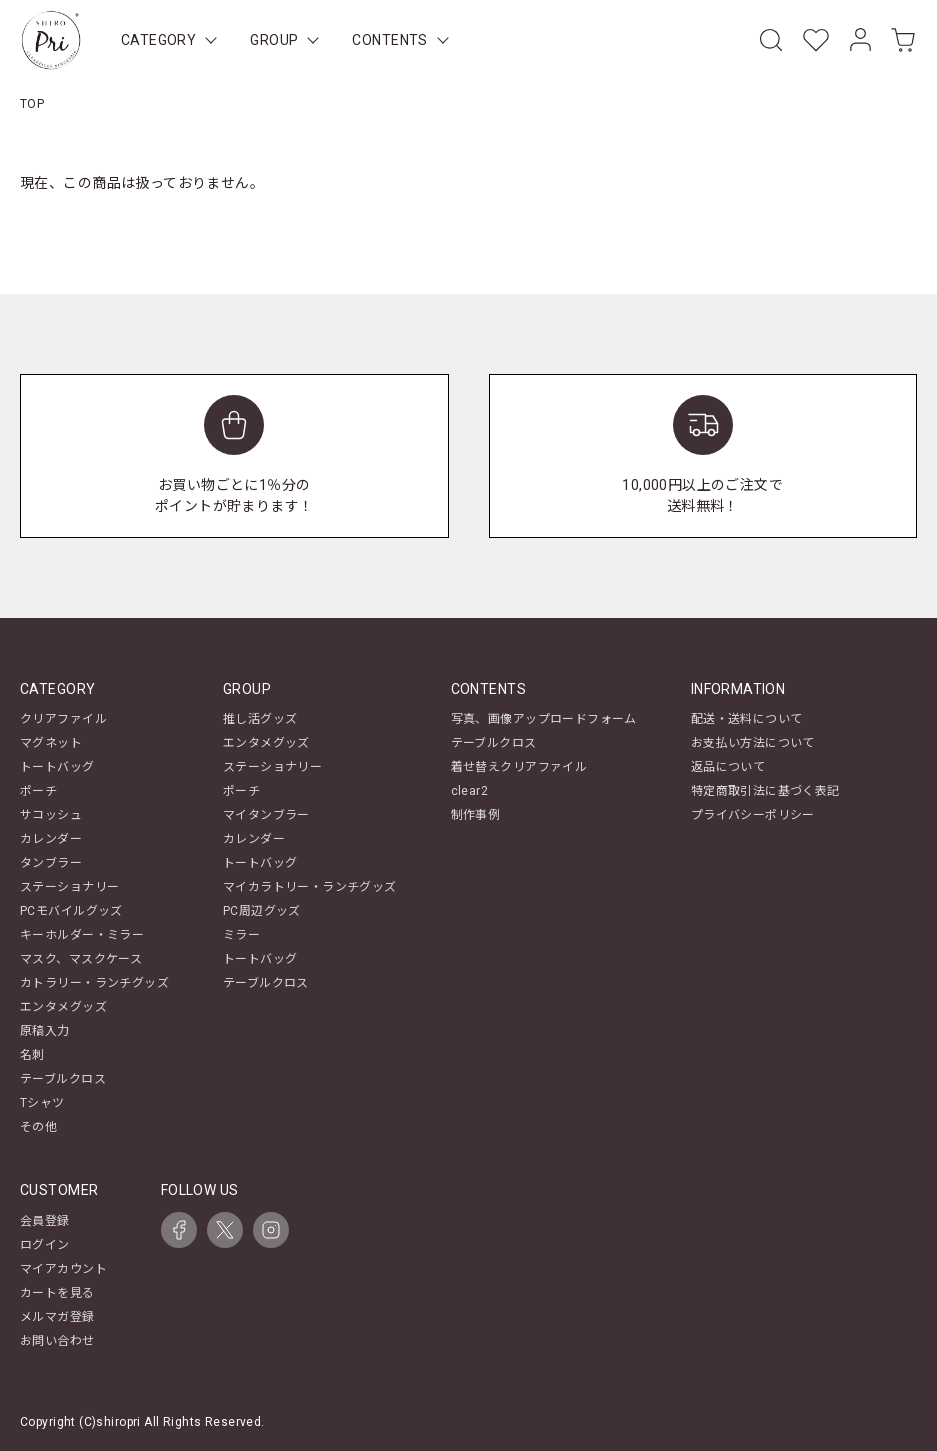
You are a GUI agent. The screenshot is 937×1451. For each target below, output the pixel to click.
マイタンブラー (266, 815)
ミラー (241, 935)
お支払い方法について (753, 743)
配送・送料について (747, 719)
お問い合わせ (57, 1341)
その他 (38, 1127)
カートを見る (57, 1293)
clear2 (470, 791)
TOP (32, 104)
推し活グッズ (260, 719)
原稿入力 (45, 1031)
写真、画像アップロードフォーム (544, 719)
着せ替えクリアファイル (519, 767)
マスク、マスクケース (81, 959)
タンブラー (51, 863)
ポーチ (38, 791)
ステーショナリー (69, 887)
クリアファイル (63, 719)
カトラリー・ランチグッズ (94, 983)
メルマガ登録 (57, 1317)
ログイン (45, 1245)
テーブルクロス (63, 1079)
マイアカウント (63, 1269)
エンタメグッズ (63, 1007)
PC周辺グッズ (262, 911)
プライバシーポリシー (753, 815)
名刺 (32, 1055)
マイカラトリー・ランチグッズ (310, 887)
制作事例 (476, 815)
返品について (728, 767)
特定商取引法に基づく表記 (765, 791)
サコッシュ (51, 815)
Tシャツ (42, 1103)
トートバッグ (57, 767)
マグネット (51, 743)
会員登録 (45, 1221)
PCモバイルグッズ (71, 911)
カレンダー (51, 839)
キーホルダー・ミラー (82, 935)
